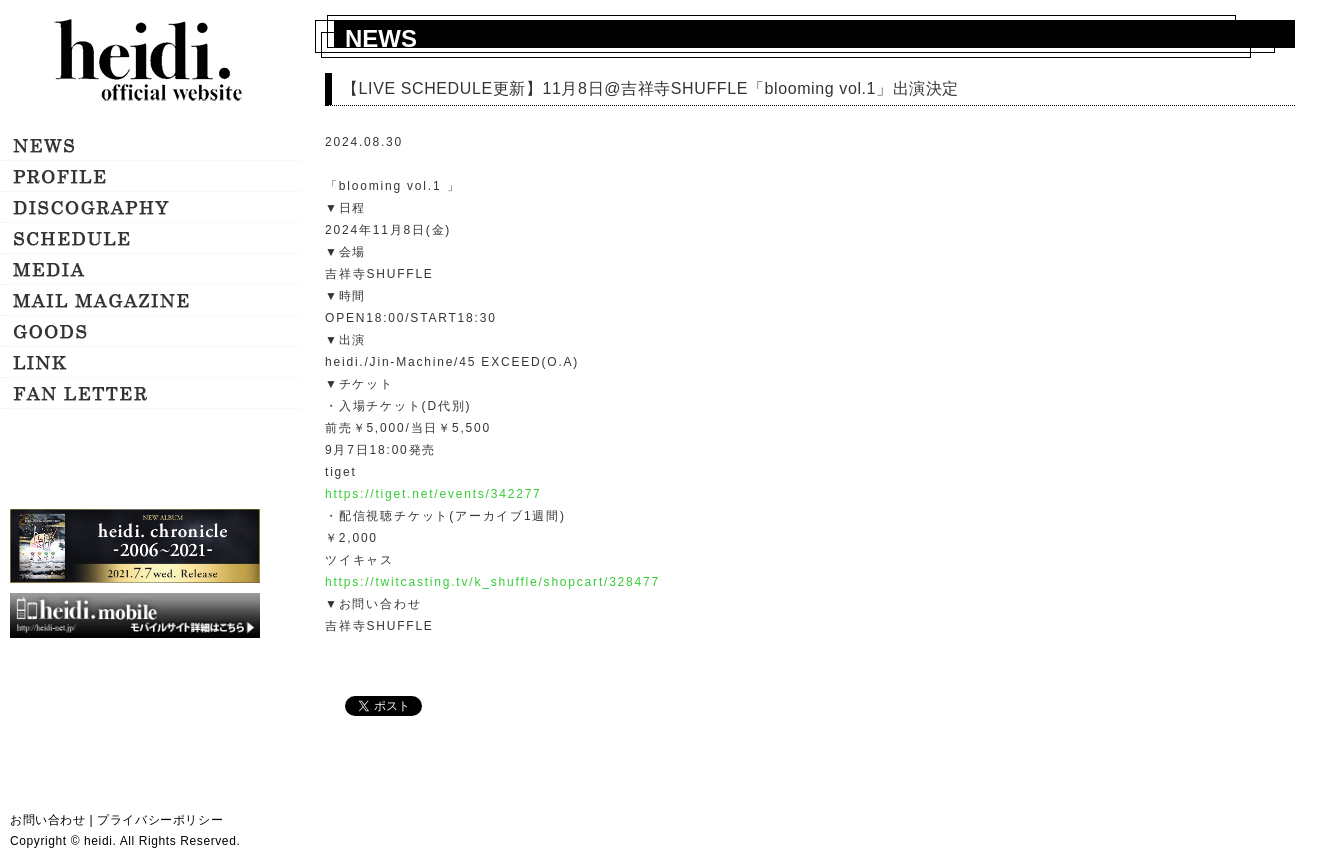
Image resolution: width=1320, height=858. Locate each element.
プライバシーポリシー (160, 820)
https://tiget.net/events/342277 (433, 494)
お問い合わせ (48, 820)
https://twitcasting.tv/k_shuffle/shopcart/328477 (492, 582)
